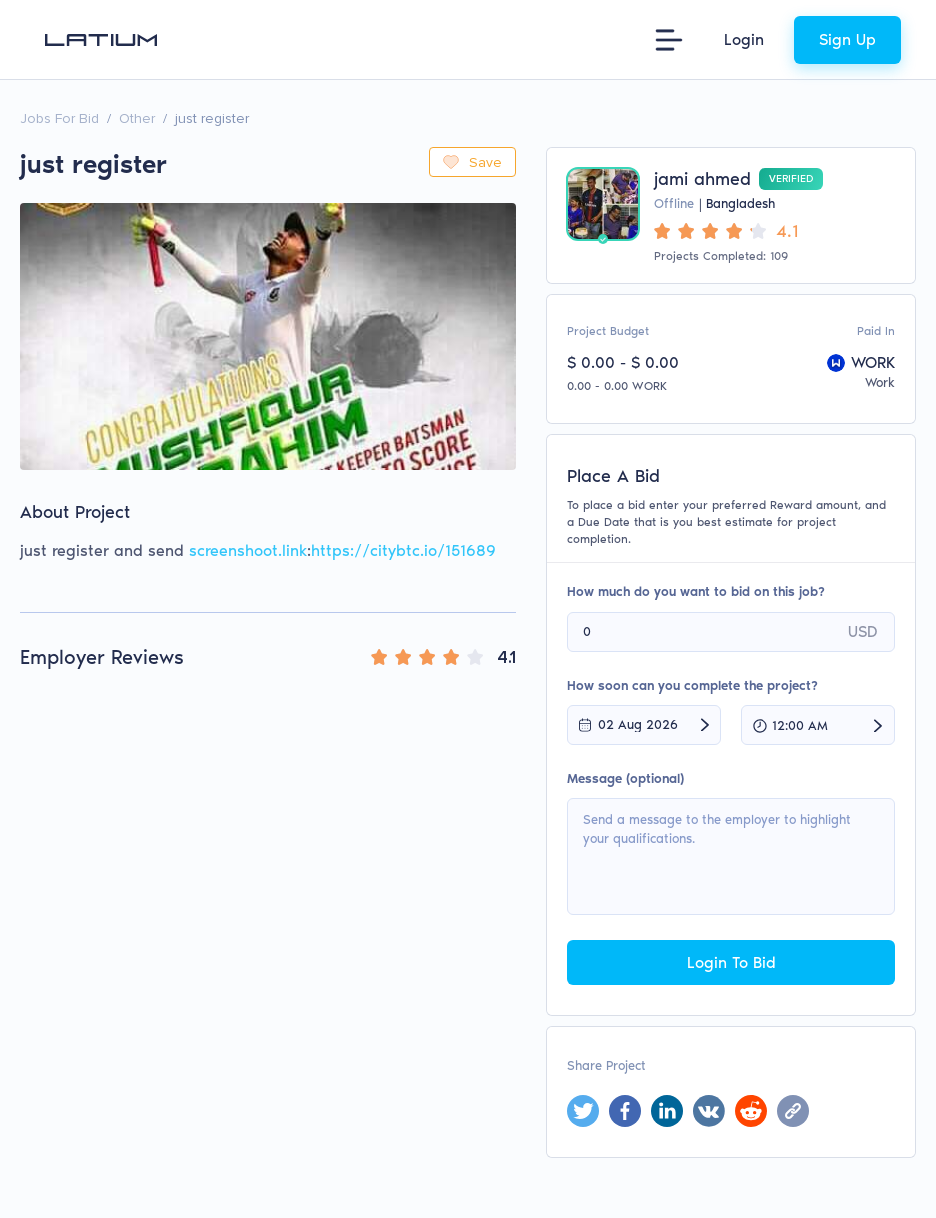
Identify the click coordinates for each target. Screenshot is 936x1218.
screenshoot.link (248, 550)
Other (137, 118)
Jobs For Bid (59, 118)
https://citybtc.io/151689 (403, 550)
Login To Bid (731, 962)
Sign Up (847, 39)
